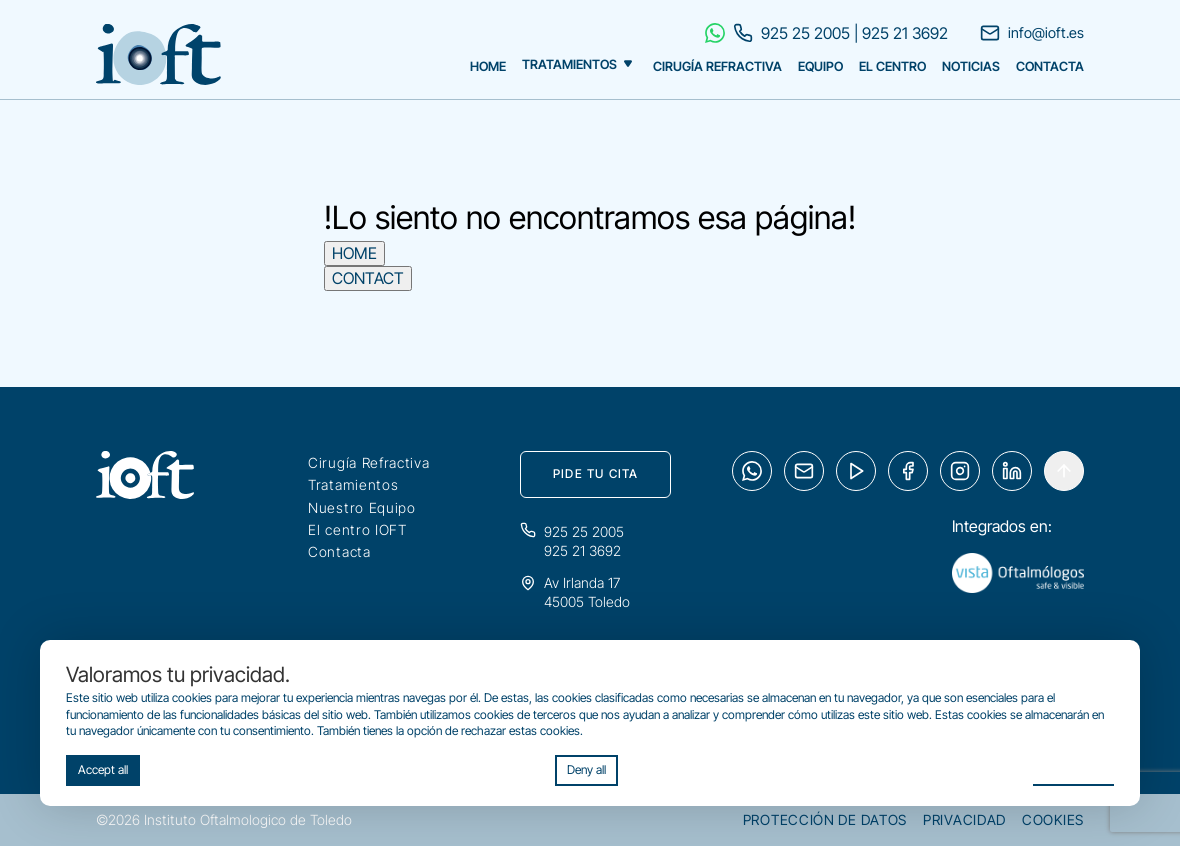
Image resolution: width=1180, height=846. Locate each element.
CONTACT (368, 278)
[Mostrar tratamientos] (628, 61)
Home (488, 66)
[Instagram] (960, 471)
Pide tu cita (595, 473)
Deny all (586, 769)
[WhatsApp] (752, 471)
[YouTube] (856, 471)
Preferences (1073, 768)
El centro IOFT (357, 529)
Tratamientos (569, 65)
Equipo (820, 66)
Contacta (1050, 66)
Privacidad (964, 819)
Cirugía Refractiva (717, 66)
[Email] (804, 471)
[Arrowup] (1064, 471)
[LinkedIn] (1012, 471)
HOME (354, 253)
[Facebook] (908, 471)
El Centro (892, 66)
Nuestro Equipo (362, 507)
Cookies (1053, 819)
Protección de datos (825, 819)
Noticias (971, 66)
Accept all (103, 769)
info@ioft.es (1032, 33)
